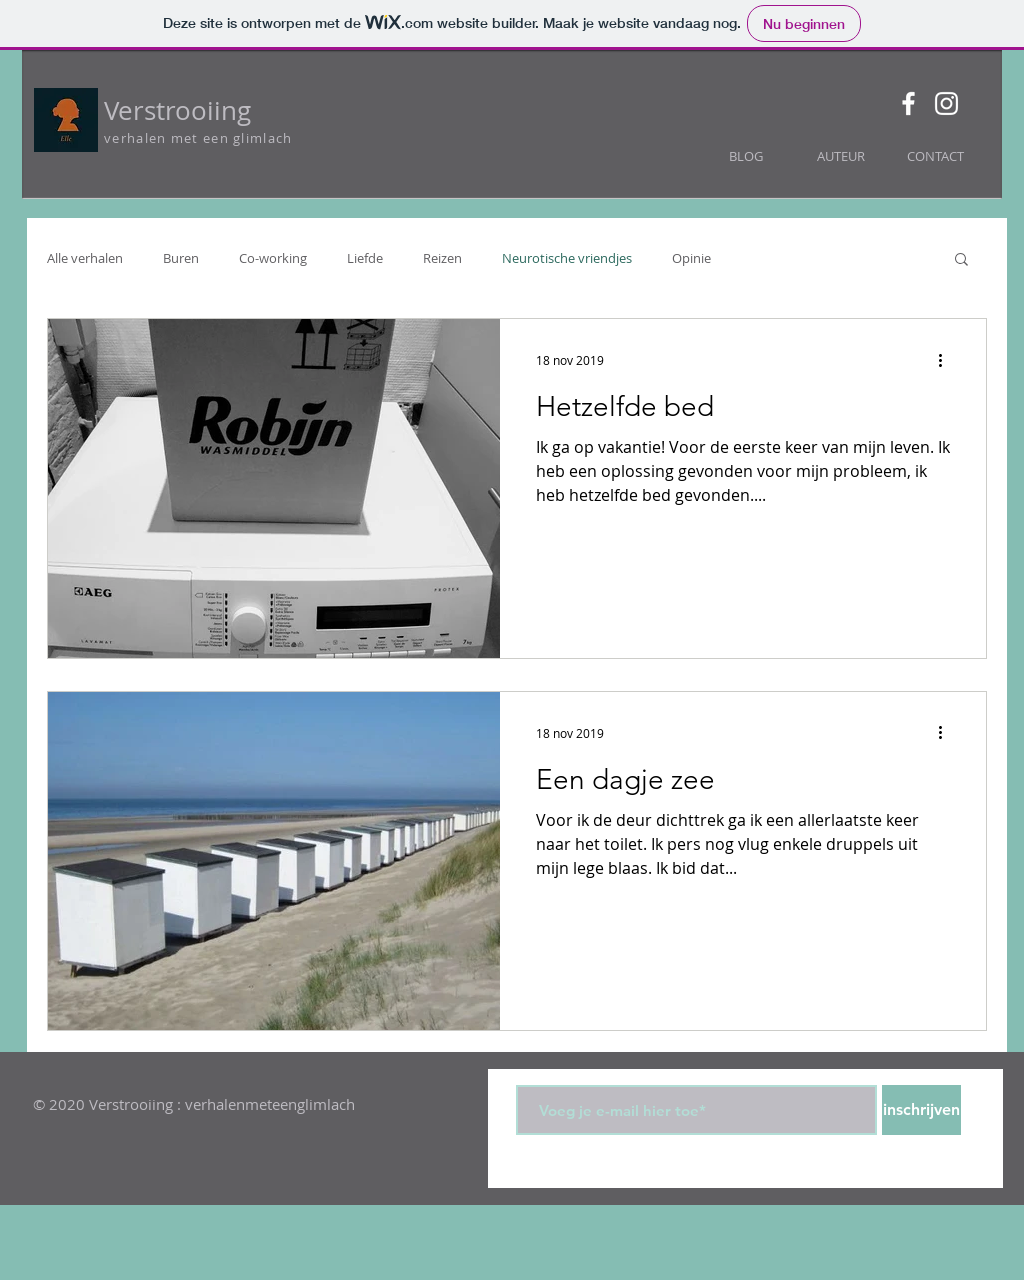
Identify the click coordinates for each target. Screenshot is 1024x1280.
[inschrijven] (921, 1110)
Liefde (365, 258)
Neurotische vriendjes (567, 258)
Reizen (442, 258)
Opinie (691, 258)
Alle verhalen (85, 258)
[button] (961, 260)
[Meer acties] (947, 360)
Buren (181, 258)
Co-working (273, 258)
